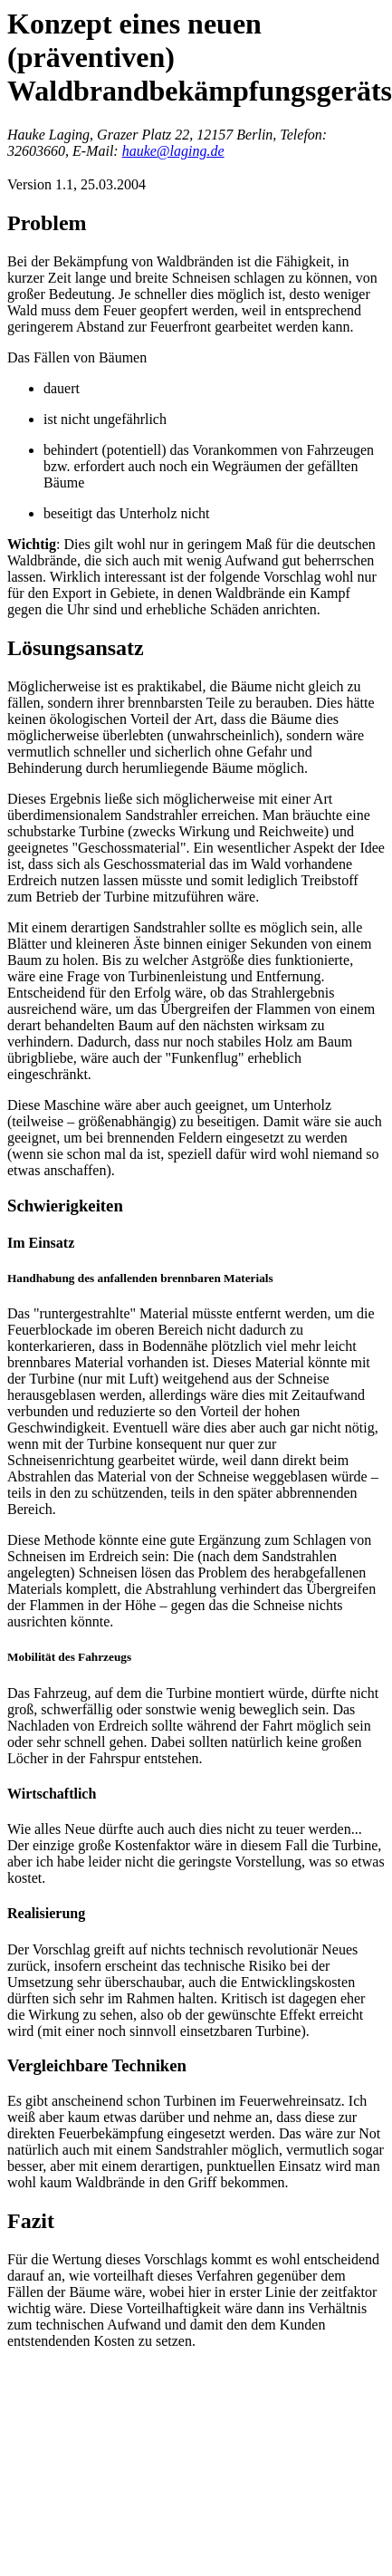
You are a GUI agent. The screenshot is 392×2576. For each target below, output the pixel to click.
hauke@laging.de (173, 151)
